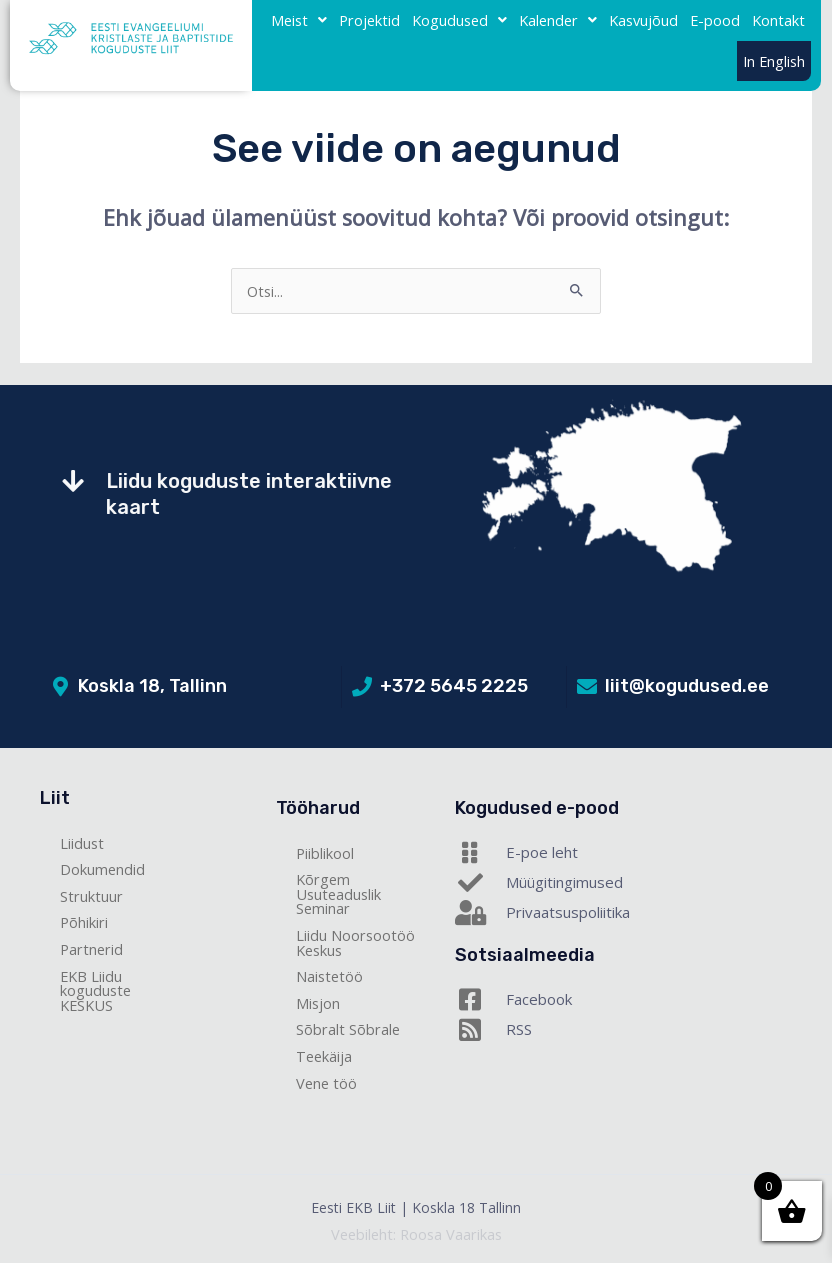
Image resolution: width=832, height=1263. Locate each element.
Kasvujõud (643, 20)
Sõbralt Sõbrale (348, 1029)
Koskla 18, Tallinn (152, 686)
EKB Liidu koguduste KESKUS (95, 990)
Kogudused (459, 20)
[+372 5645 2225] (362, 687)
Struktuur (91, 896)
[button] (299, 20)
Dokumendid (102, 869)
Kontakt (778, 20)
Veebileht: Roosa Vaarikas (416, 1234)
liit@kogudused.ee (687, 686)
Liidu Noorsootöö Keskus (355, 942)
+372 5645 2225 (454, 686)
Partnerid (91, 949)
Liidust (82, 843)
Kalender (558, 20)
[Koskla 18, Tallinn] (60, 687)
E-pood (715, 20)
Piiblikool (325, 853)
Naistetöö (329, 976)
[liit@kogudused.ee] (587, 687)
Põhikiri (84, 922)
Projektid (369, 20)
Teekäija (324, 1056)
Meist (299, 20)
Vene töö (326, 1083)
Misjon (318, 1003)
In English (774, 61)
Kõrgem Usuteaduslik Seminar (338, 893)
